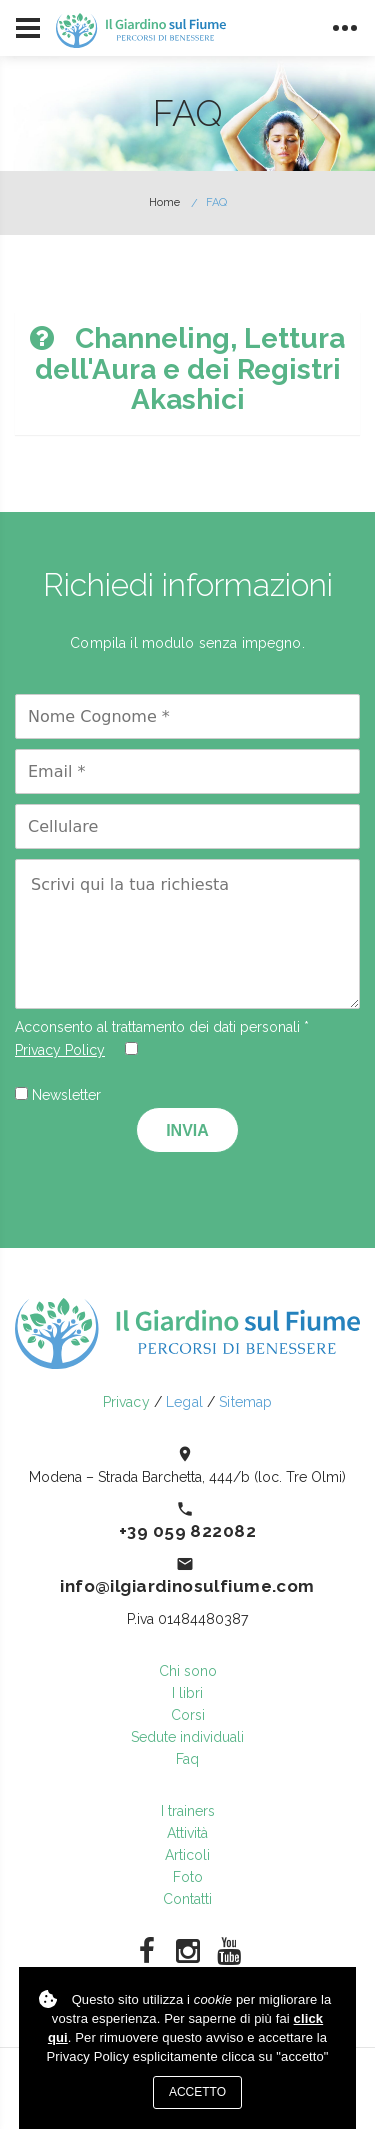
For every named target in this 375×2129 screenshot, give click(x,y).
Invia (187, 1130)
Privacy (126, 1402)
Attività (187, 1833)
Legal (184, 1402)
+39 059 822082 (187, 1531)
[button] (187, 370)
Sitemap (245, 1402)
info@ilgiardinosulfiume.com (187, 1586)
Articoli (187, 1855)
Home (164, 202)
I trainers (188, 1811)
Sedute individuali (187, 1737)
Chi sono (188, 1671)
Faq (187, 1759)
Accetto (197, 2092)
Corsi (188, 1715)
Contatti (187, 1899)
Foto (188, 1877)
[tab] (187, 370)
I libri (187, 1693)
